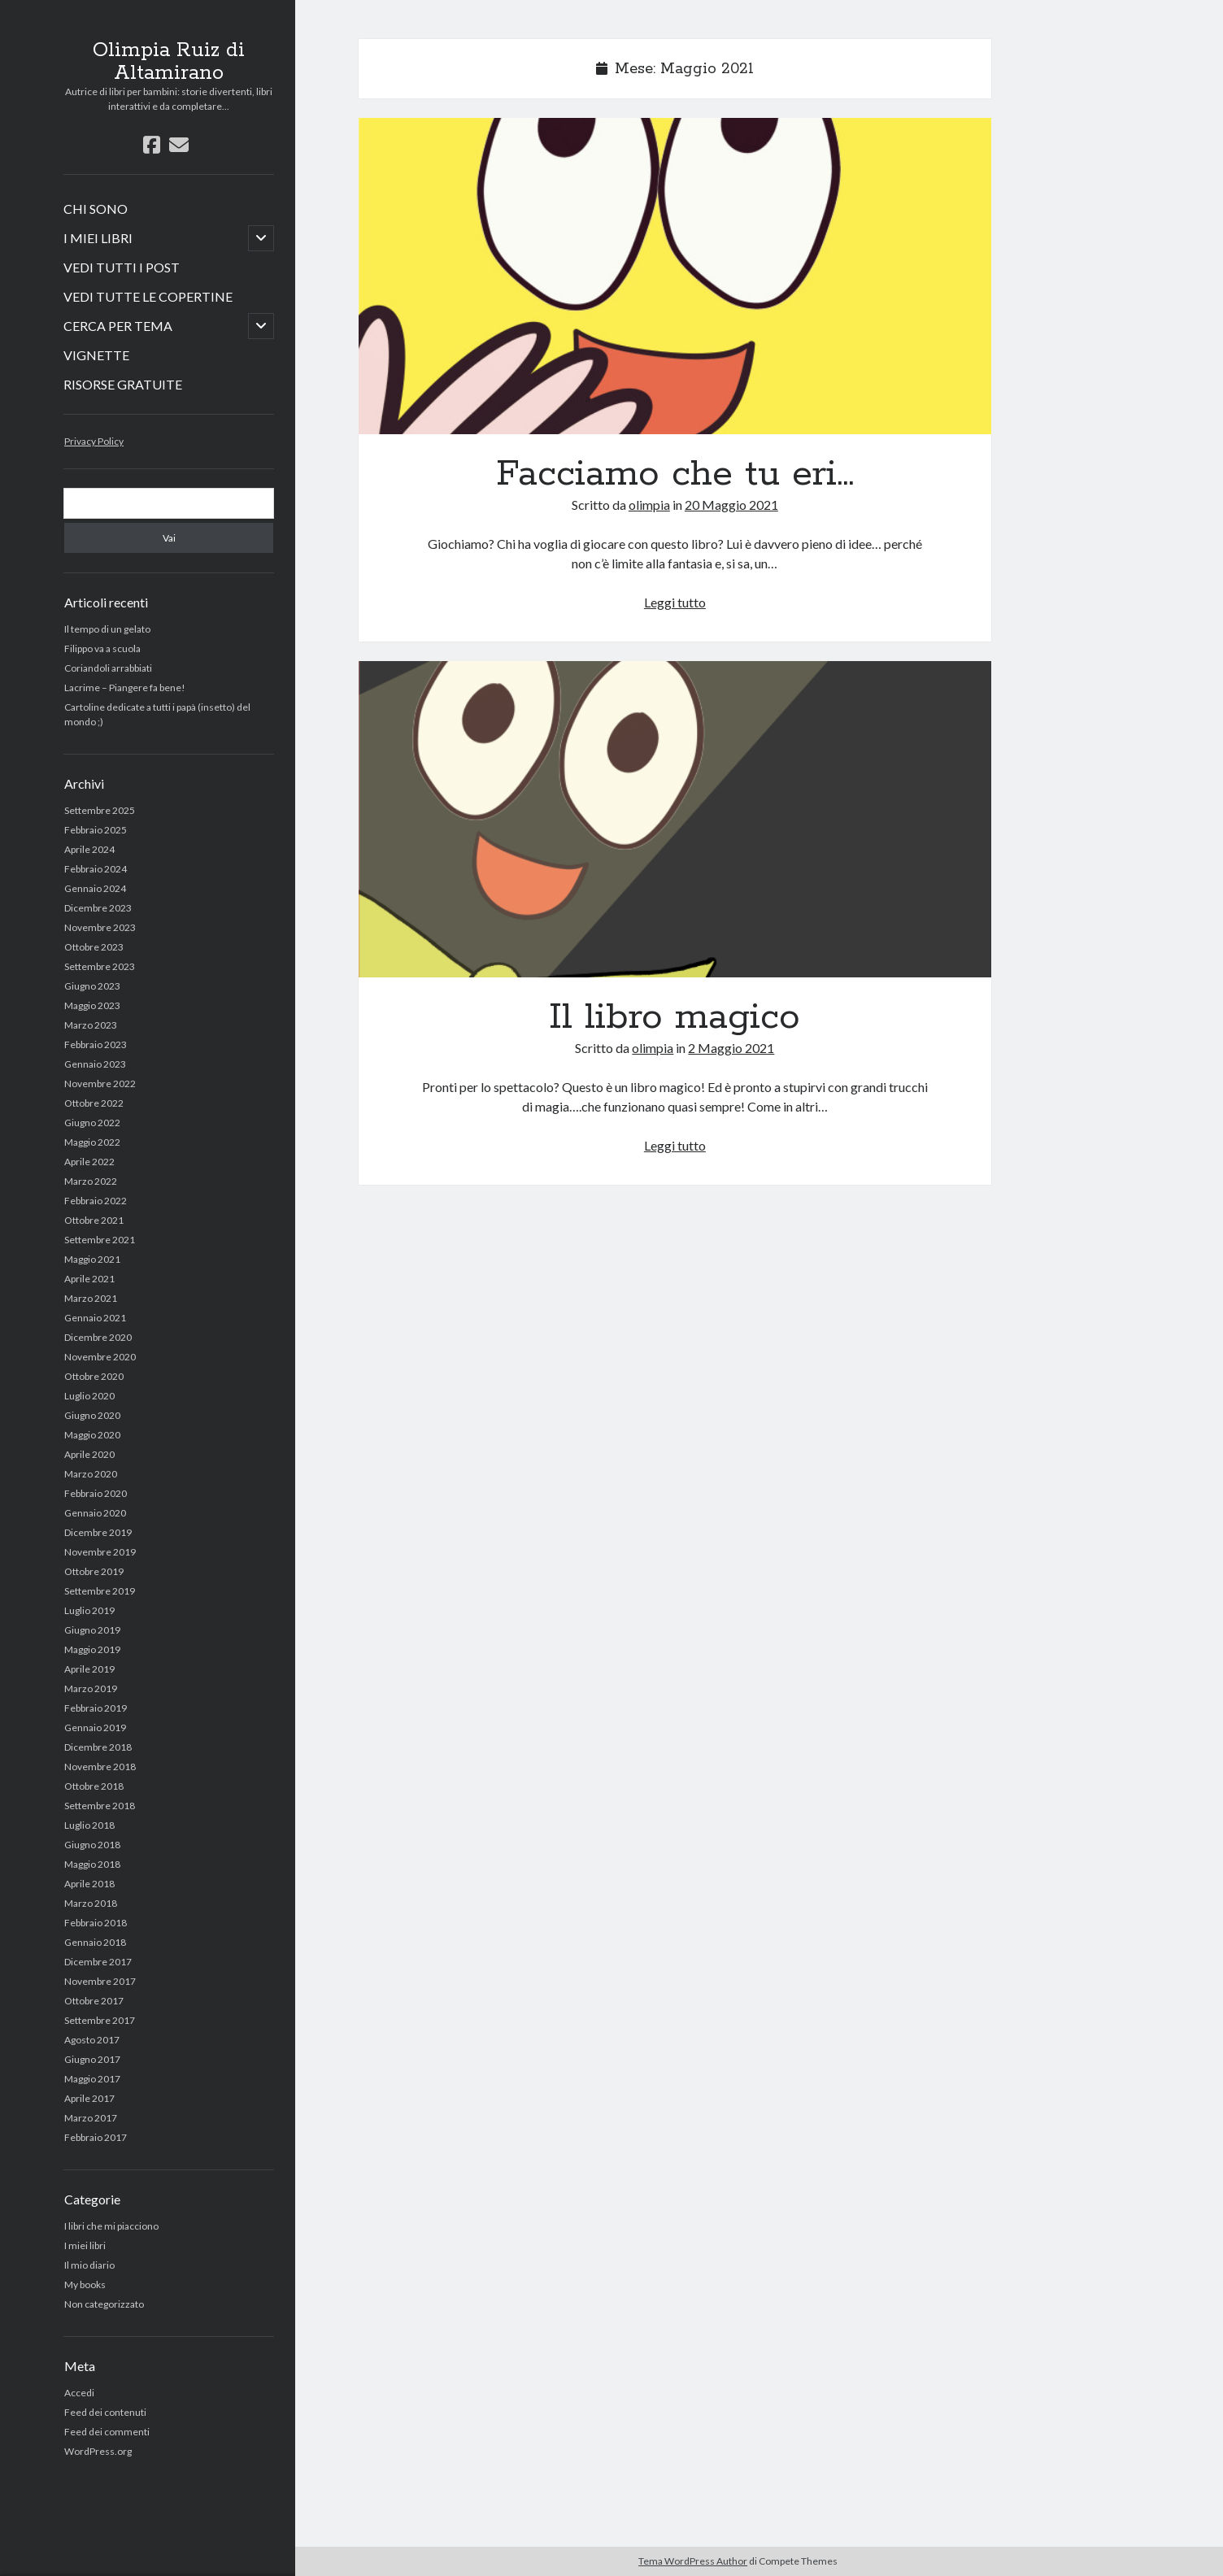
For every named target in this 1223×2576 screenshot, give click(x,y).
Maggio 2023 (92, 1005)
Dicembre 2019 (98, 1532)
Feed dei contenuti (105, 2412)
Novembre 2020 (100, 1357)
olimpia (649, 504)
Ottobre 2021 (94, 1220)
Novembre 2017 (100, 1981)
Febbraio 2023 (95, 1044)
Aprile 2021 (89, 1279)
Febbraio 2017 (95, 2137)
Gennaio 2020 (95, 1513)
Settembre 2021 (99, 1240)
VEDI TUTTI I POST (121, 267)
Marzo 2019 (90, 1688)
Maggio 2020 (92, 1435)
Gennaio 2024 (95, 888)
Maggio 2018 (92, 1864)
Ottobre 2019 (94, 1571)
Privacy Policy (94, 441)
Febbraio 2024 (95, 869)
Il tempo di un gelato (107, 629)
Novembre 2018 (100, 1766)
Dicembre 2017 (98, 1962)
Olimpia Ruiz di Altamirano (169, 61)
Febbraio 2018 (95, 1923)
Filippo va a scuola (102, 648)
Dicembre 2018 (98, 1747)
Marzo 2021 (90, 1298)
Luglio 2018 (89, 1825)
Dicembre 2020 (98, 1337)
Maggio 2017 (92, 2079)
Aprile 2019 (89, 1669)
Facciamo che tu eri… (675, 276)
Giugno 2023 (92, 986)
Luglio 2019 (89, 1610)
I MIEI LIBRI (98, 238)
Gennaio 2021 (95, 1318)
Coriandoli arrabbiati (108, 668)
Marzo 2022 (90, 1181)
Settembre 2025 (99, 810)
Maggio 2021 (92, 1259)
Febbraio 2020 (95, 1493)
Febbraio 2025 (95, 830)
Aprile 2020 (89, 1454)
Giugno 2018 (92, 1844)
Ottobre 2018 (94, 1786)
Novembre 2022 (100, 1083)
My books (85, 2284)
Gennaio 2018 (95, 1942)
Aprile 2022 (89, 1161)
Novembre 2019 (100, 1552)
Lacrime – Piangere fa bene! (124, 687)
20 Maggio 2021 (731, 504)
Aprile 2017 (89, 2098)
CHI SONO (95, 208)
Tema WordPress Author (692, 2561)
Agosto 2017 (92, 2040)
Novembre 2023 (100, 927)
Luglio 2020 (89, 1396)
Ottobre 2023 (94, 947)
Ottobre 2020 (94, 1376)
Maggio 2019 (92, 1649)
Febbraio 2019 (95, 1708)
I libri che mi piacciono (111, 2226)
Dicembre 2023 (98, 908)
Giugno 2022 (92, 1122)
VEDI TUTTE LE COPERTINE (148, 296)
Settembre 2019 (99, 1591)
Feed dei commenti (107, 2432)
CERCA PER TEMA (117, 325)
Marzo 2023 (90, 1025)
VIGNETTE (96, 355)
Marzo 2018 (90, 1903)
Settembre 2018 (99, 1805)
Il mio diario (89, 2265)
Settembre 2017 (99, 2020)
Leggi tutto (675, 602)
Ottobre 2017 (94, 2001)
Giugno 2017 (92, 2059)
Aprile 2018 (89, 1884)
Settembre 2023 (99, 966)
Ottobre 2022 (94, 1103)
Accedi (79, 2393)
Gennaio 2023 (95, 1064)
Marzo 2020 (90, 1474)
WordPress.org (98, 2451)
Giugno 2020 (92, 1415)
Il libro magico (675, 819)
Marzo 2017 (90, 2118)
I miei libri (85, 2245)
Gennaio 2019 (95, 1727)
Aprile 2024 (89, 849)
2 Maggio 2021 (731, 1047)
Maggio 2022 (92, 1142)
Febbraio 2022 (95, 1200)
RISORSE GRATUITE (122, 384)
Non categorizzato (104, 2304)
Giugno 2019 (92, 1630)
